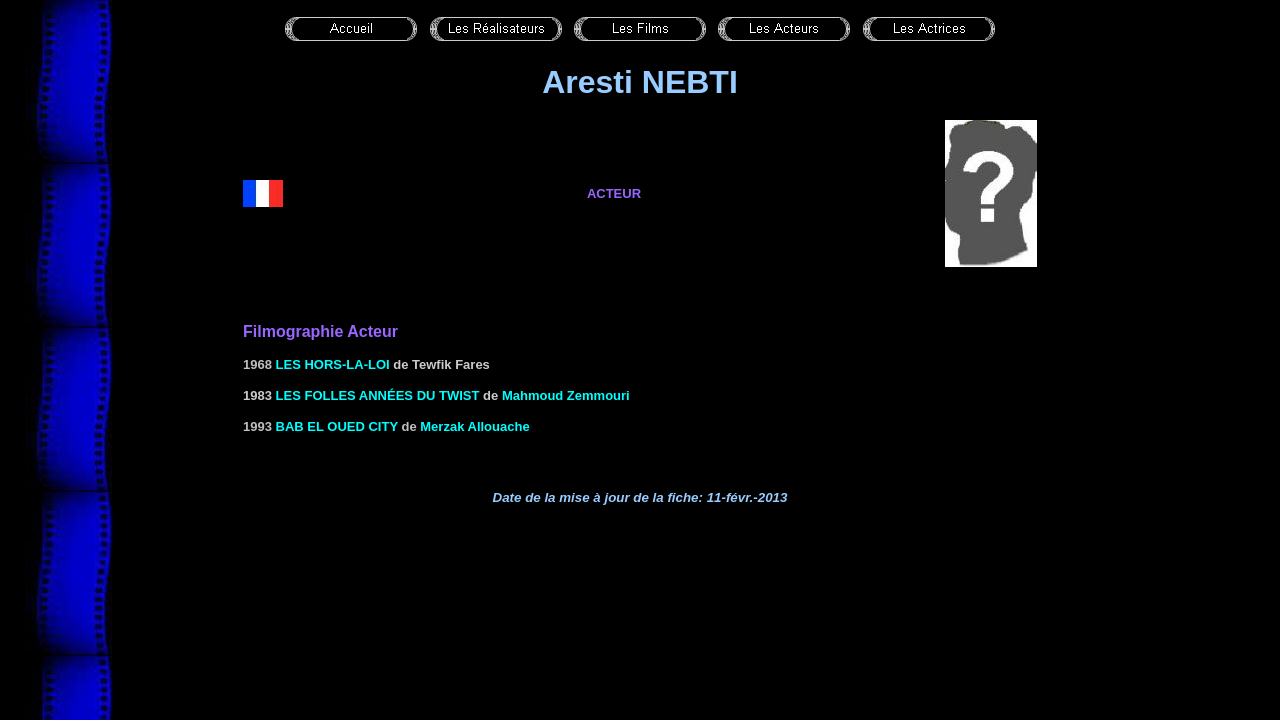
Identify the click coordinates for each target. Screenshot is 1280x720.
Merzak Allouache (474, 426)
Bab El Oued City (337, 426)
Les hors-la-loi (333, 364)
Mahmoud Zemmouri (566, 395)
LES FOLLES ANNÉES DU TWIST (378, 395)
